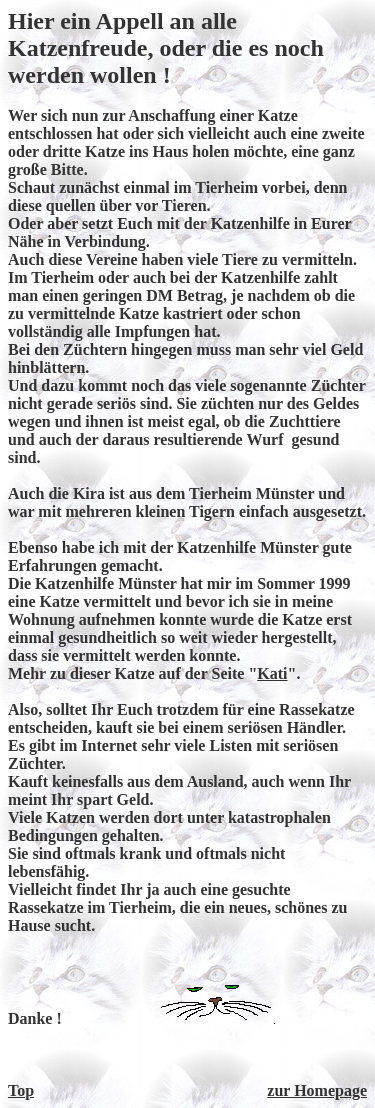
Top (21, 1090)
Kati (272, 673)
